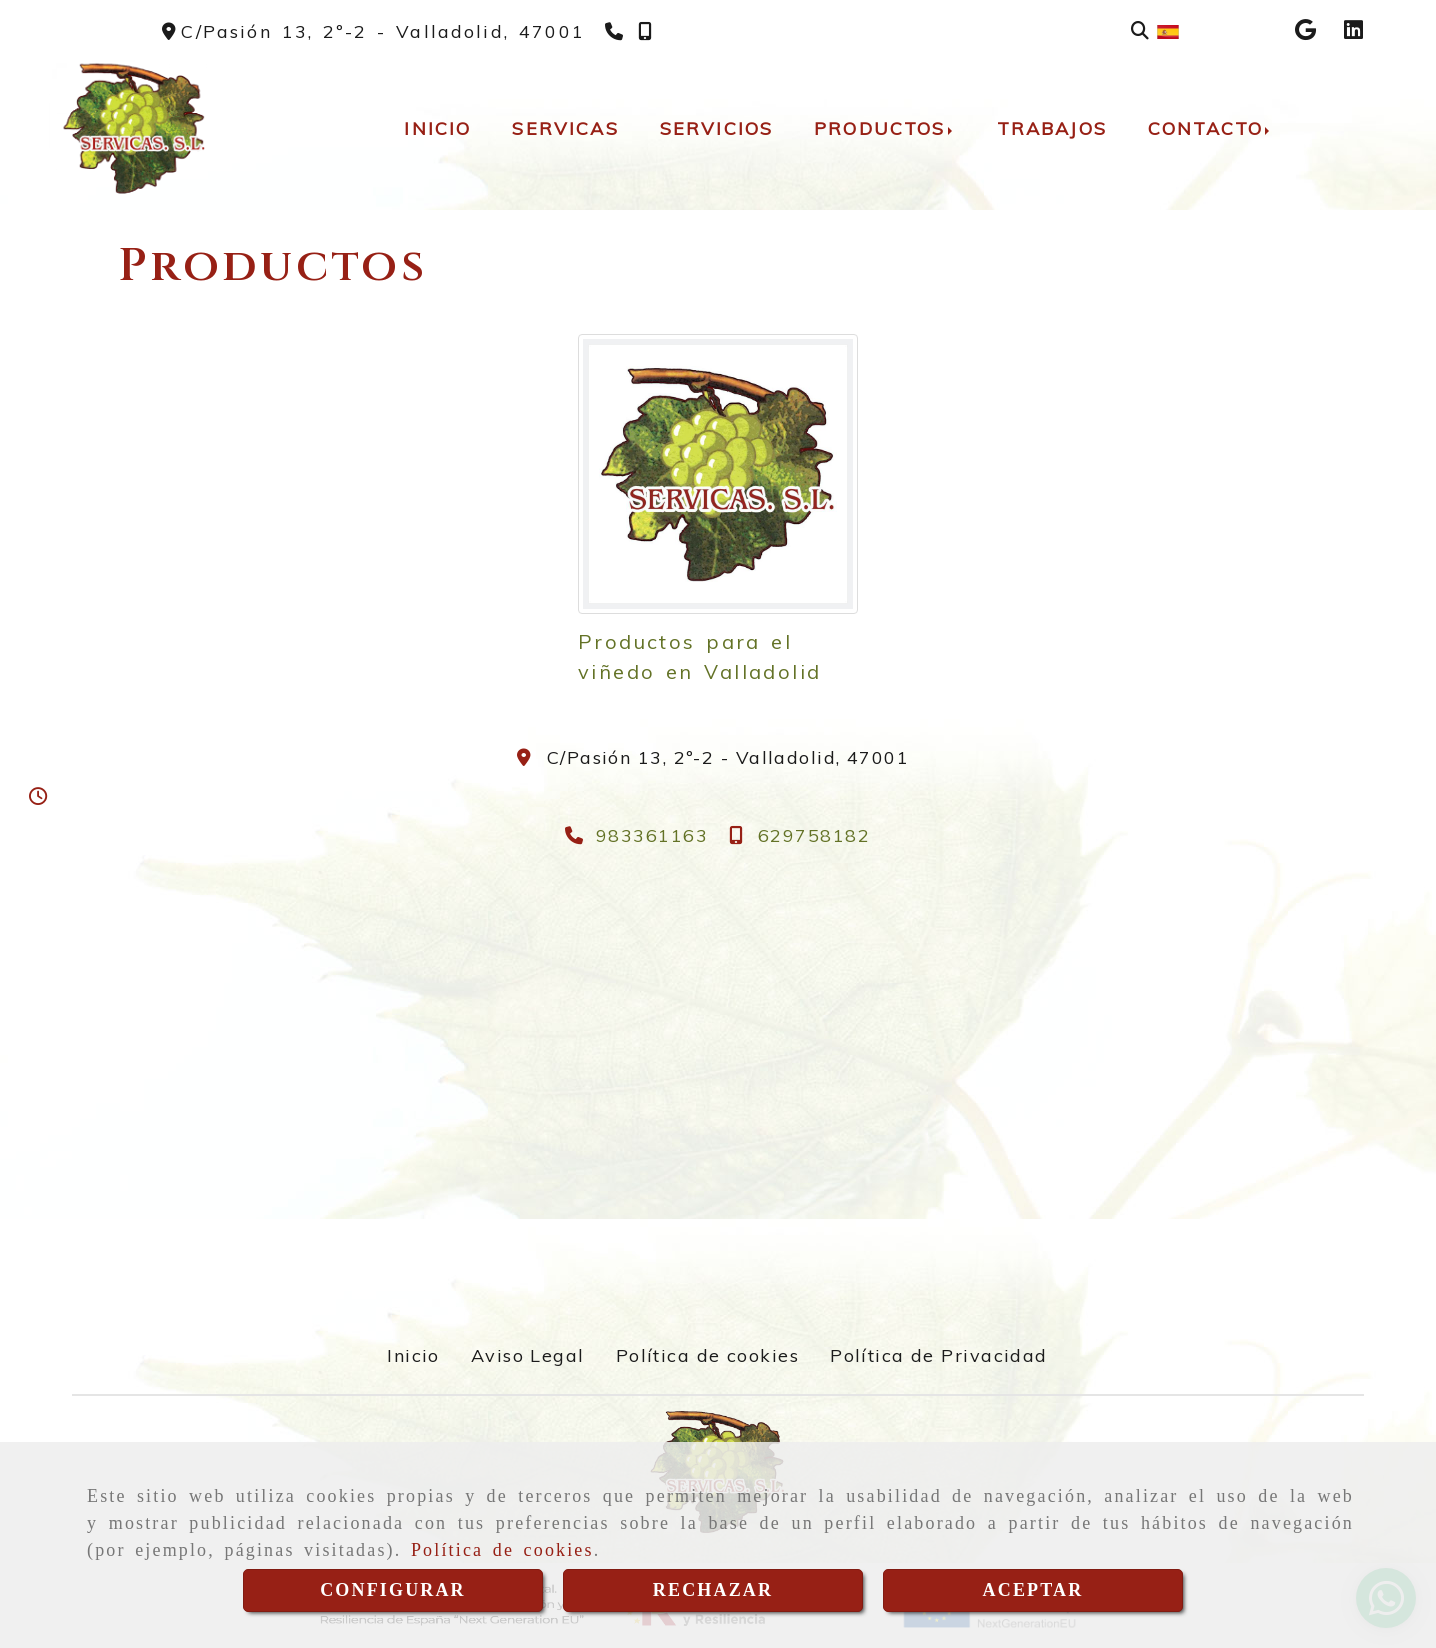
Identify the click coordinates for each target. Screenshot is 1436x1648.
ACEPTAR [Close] (1033, 1590)
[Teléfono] (616, 31)
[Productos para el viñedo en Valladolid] (718, 474)
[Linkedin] (1353, 31)
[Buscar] (1140, 30)
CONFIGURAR (393, 1590)
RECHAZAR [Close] (713, 1590)
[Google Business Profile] (1305, 31)
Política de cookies (502, 1550)
